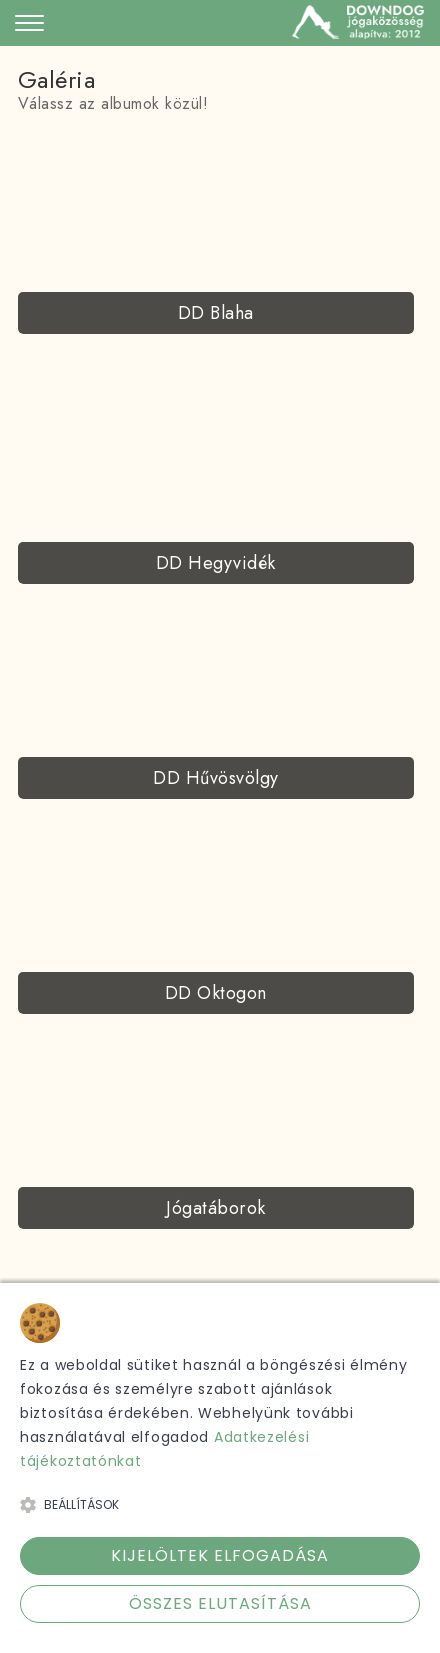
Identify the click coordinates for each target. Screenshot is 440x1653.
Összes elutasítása (220, 1603)
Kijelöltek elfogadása (220, 1555)
